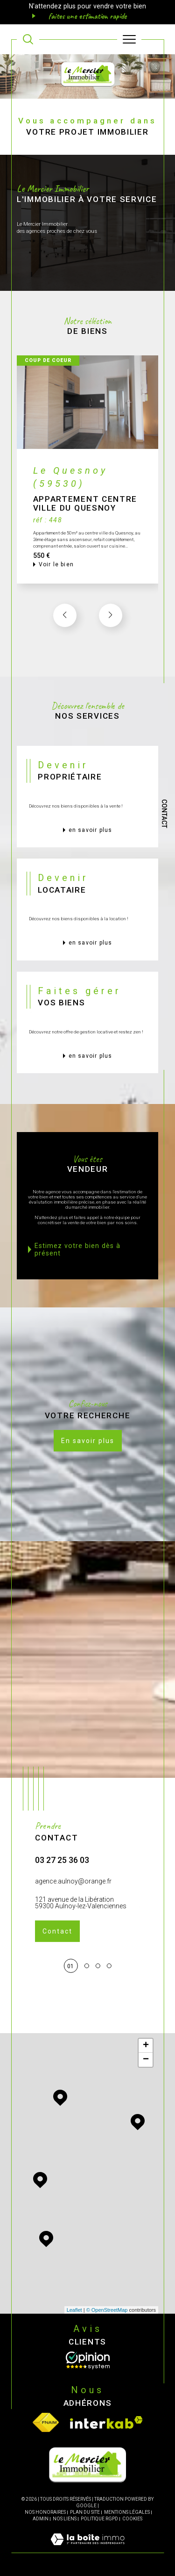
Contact (164, 813)
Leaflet (74, 2310)
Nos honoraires (45, 2512)
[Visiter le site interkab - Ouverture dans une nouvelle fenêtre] (106, 2422)
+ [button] (146, 2046)
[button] (110, 636)
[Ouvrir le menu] (129, 39)
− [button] (146, 2060)
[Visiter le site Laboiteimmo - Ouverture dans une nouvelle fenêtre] (87, 2549)
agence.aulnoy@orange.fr (73, 1902)
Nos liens (65, 2518)
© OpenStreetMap (107, 2310)
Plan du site (85, 2512)
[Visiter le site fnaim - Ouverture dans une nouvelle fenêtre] (46, 2422)
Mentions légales (127, 2512)
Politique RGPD (99, 2518)
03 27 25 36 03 (62, 1881)
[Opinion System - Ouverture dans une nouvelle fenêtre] (88, 2360)
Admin (41, 2518)
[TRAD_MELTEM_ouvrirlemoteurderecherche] (28, 39)
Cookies (132, 2518)
